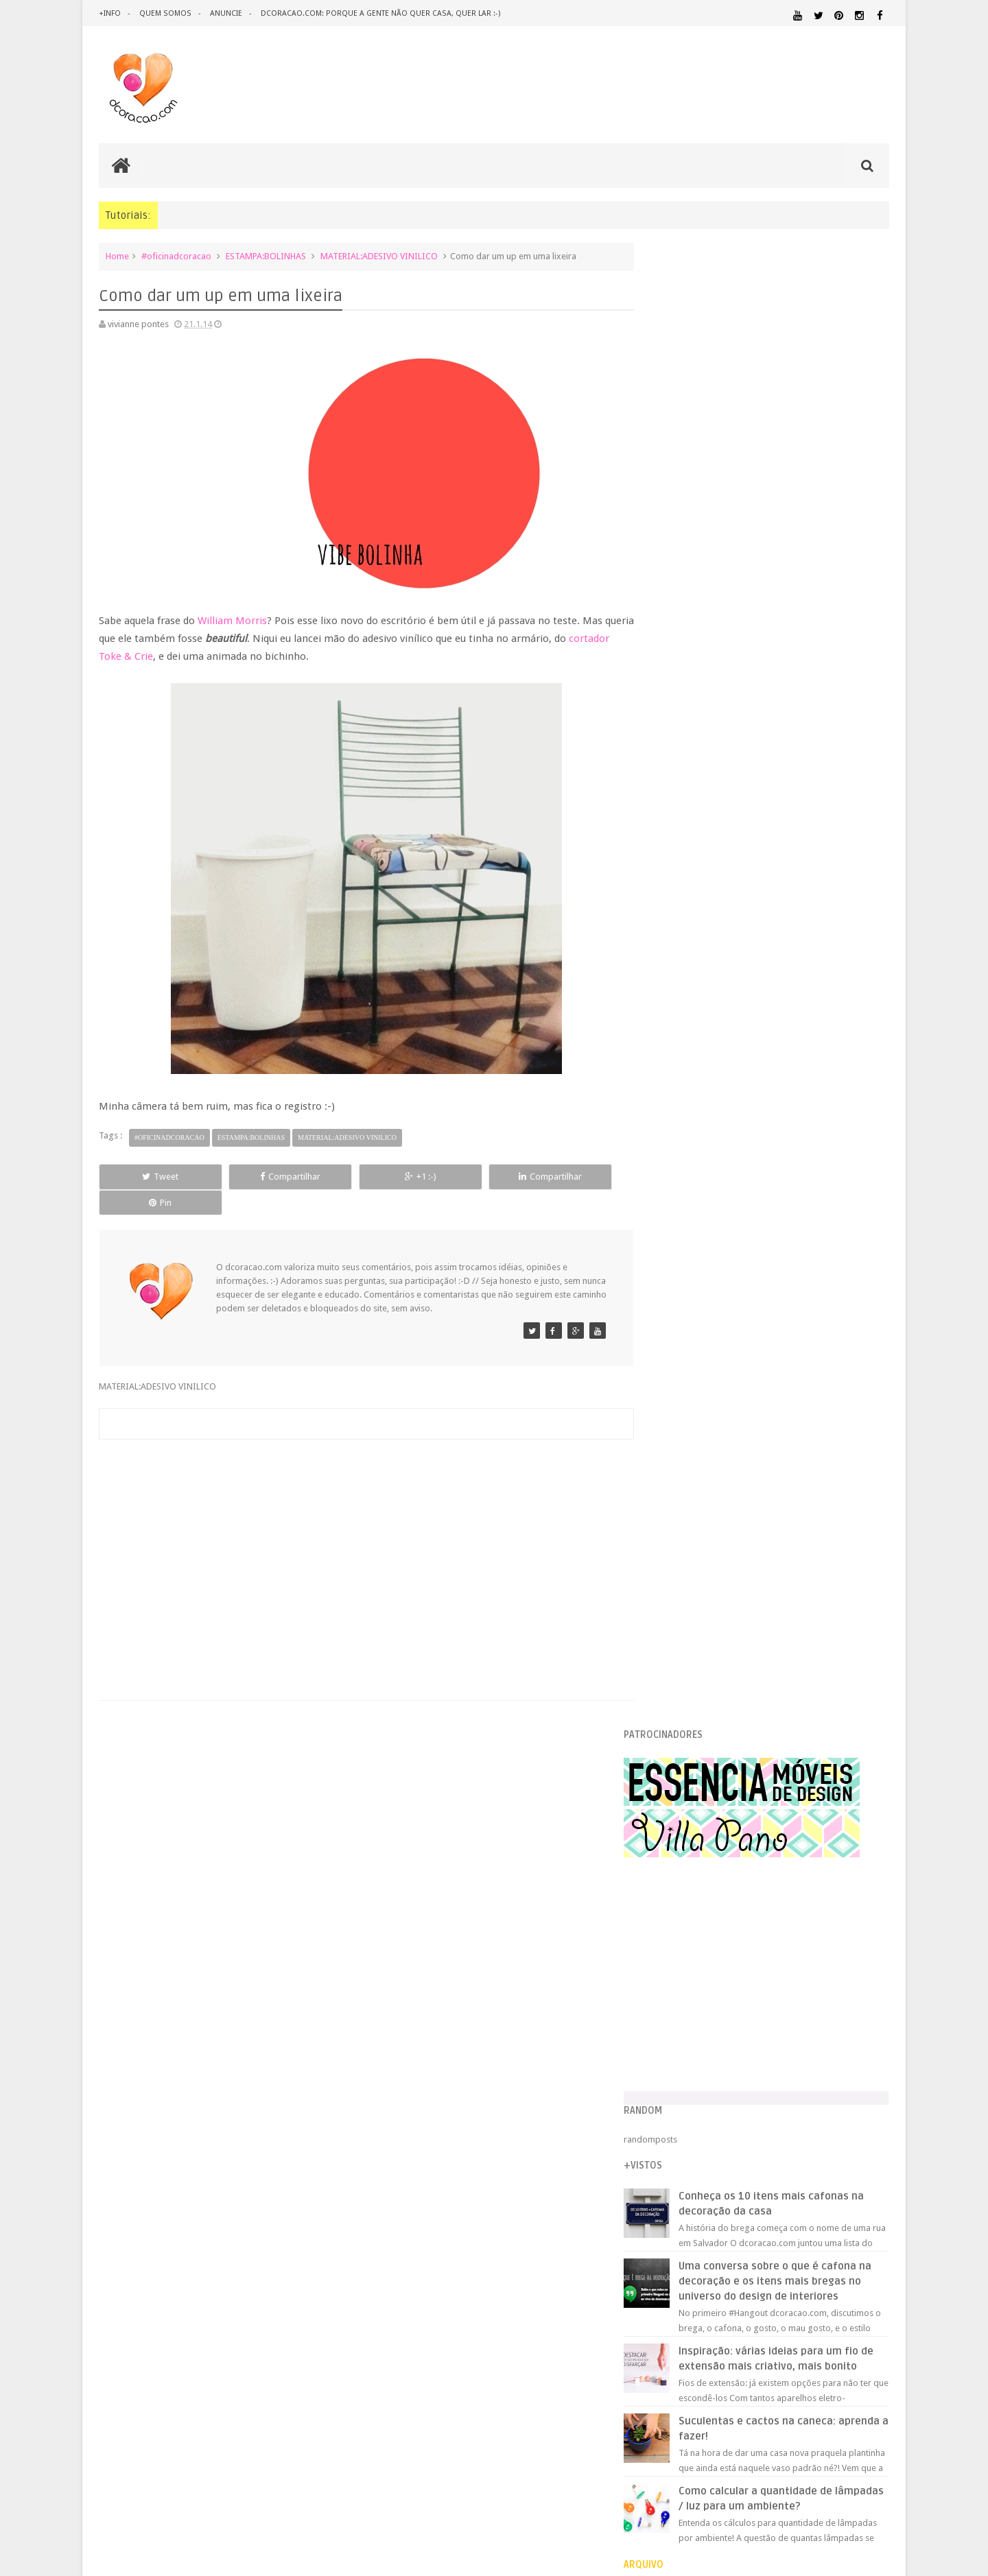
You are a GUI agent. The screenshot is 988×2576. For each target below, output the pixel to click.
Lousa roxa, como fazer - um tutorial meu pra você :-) (779, 1415)
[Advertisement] (359, 1527)
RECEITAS (817, 2141)
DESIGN (779, 1989)
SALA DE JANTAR (793, 2154)
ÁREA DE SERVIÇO (765, 2166)
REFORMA (871, 2141)
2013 (676, 1580)
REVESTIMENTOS (685, 2154)
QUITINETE (762, 2141)
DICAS (788, 2002)
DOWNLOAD (859, 2002)
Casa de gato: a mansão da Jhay (737, 1449)
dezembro (698, 1209)
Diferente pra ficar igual (721, 1501)
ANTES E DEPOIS (767, 1960)
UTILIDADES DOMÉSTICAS (691, 2166)
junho (689, 1313)
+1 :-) (359, 1176)
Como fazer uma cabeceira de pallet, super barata (773, 1519)
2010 (676, 1632)
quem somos (164, 13)
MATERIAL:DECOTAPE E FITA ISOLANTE (810, 2075)
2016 (676, 1159)
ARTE (879, 1960)
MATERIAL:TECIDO (770, 2100)
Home (117, 256)
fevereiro (696, 1382)
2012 (676, 1598)
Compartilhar (254, 1176)
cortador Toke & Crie (147, 656)
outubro (694, 1243)
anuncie (225, 13)
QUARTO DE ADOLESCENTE (794, 2127)
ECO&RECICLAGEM (696, 2018)
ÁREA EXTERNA (823, 2166)
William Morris (232, 621)
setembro (697, 1261)
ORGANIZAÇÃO (853, 2100)
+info (110, 13)
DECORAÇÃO (848, 1974)
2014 (676, 1194)
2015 (676, 1176)
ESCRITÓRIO (774, 2019)
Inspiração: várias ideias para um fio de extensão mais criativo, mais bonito (796, 895)
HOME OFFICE (772, 2036)
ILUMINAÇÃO (784, 2049)
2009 (676, 1650)
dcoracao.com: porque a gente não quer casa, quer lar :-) (378, 13)
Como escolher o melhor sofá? (735, 1467)
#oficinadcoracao (176, 256)
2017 (676, 1141)
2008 (676, 1667)
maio (687, 1330)
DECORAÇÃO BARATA (703, 1989)
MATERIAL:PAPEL (849, 2087)
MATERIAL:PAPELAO (687, 2101)
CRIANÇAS (757, 1975)
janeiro (691, 1400)
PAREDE (670, 2113)
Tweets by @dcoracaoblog (705, 2276)
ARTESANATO (678, 1976)
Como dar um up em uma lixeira (737, 1484)
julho (687, 1296)
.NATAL (668, 1959)
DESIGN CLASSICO (700, 2003)
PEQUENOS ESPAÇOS (735, 2114)
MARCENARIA (862, 2049)
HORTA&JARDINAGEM (846, 2036)
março (690, 1365)
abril (686, 1348)
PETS (789, 2114)
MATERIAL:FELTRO (687, 2088)
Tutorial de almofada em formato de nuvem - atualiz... (780, 1536)
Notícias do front (707, 1554)
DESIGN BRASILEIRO (847, 1990)
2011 (676, 1615)
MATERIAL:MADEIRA (766, 2088)
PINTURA (825, 2113)
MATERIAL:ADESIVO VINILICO (379, 256)
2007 (676, 1685)
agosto (692, 1278)
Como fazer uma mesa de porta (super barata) (766, 1432)
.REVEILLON (710, 1960)
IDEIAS (720, 2049)
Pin (569, 1176)
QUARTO (719, 2126)
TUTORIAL (863, 2153)
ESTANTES (827, 2019)
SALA (738, 2154)
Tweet (148, 1176)
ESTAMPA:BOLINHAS (266, 256)
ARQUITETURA (835, 1960)
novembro (698, 1226)
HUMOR (667, 2049)
